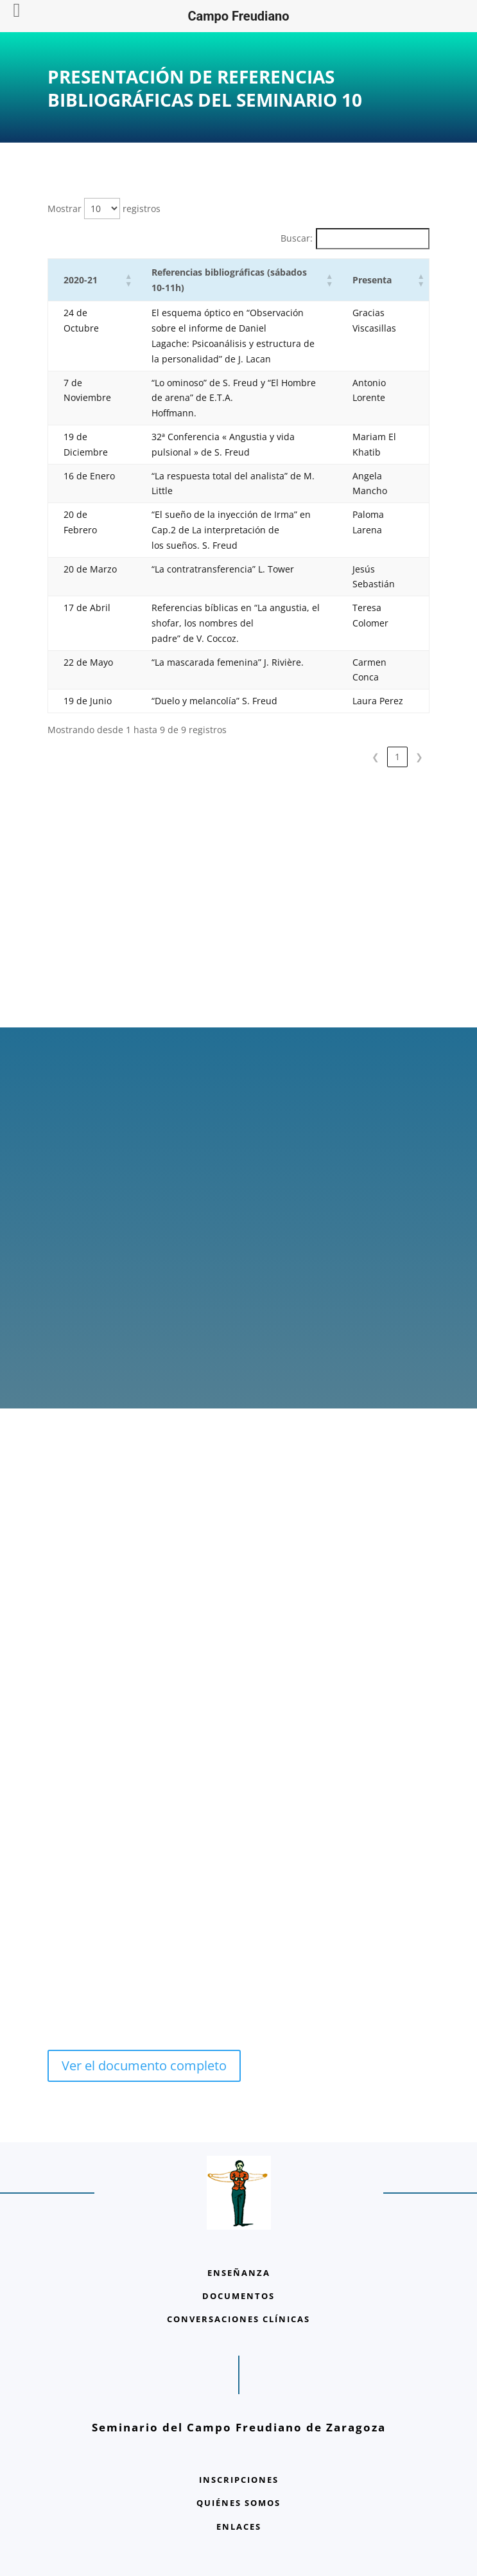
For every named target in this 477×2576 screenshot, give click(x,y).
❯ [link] (419, 757)
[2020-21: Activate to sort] (92, 279)
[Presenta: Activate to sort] (383, 279)
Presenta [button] (372, 280)
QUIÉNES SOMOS (238, 2503)
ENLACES (238, 2526)
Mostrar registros (104, 208)
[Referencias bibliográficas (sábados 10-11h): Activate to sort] (236, 279)
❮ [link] (375, 757)
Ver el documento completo (144, 2065)
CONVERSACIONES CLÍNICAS (238, 2319)
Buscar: (297, 238)
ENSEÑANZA (238, 2272)
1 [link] (397, 757)
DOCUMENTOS (238, 2296)
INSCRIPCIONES (239, 2479)
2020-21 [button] (81, 280)
